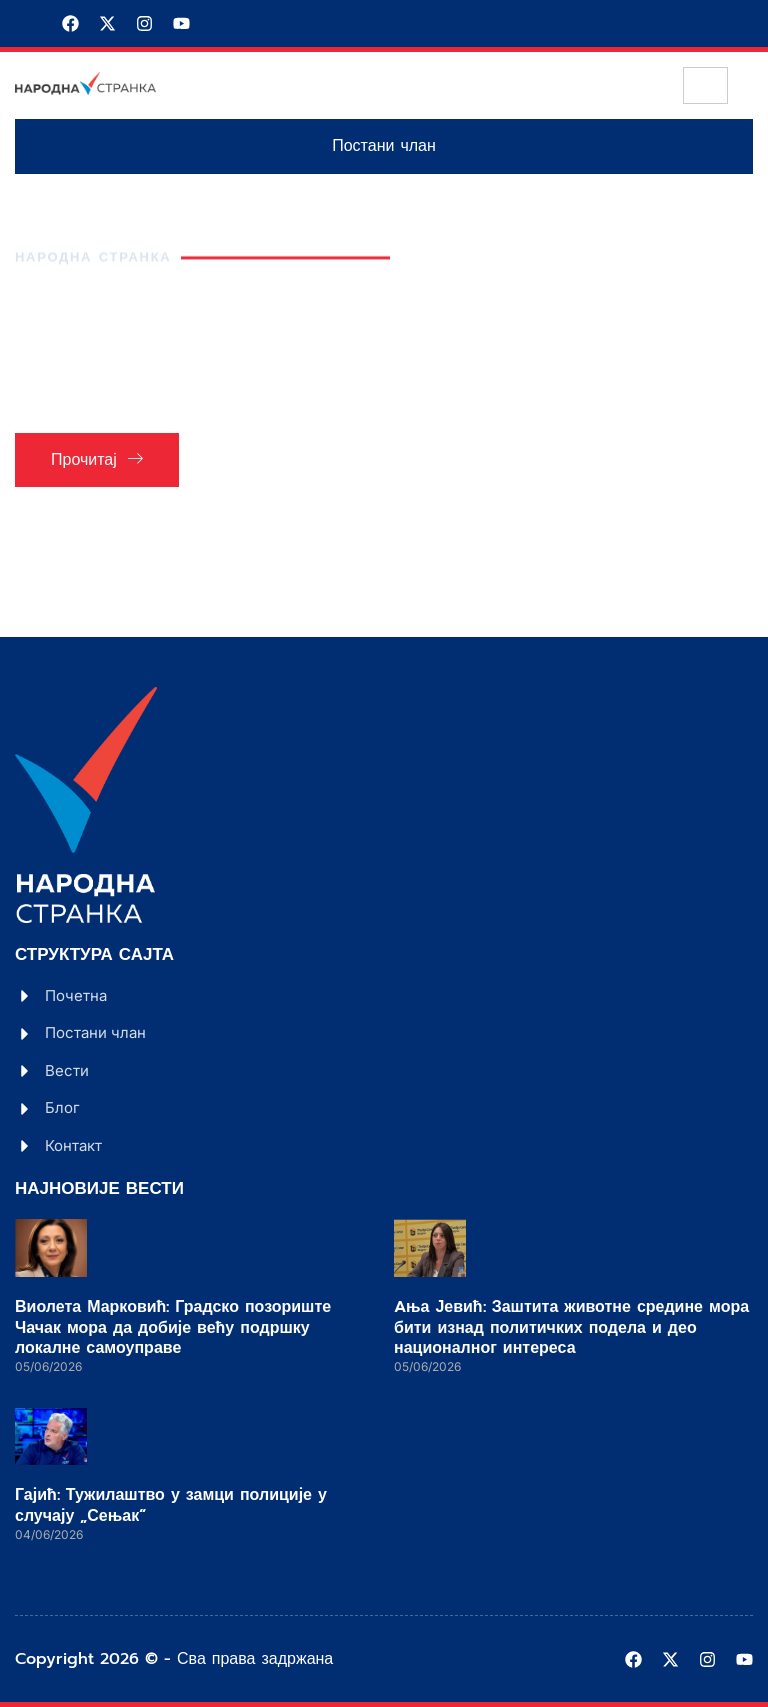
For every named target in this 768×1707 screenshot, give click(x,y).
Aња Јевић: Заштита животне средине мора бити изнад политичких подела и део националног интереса (571, 1328)
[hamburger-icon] (705, 85)
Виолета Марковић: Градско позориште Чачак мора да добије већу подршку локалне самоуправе (173, 1328)
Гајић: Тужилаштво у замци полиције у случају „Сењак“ (171, 1505)
